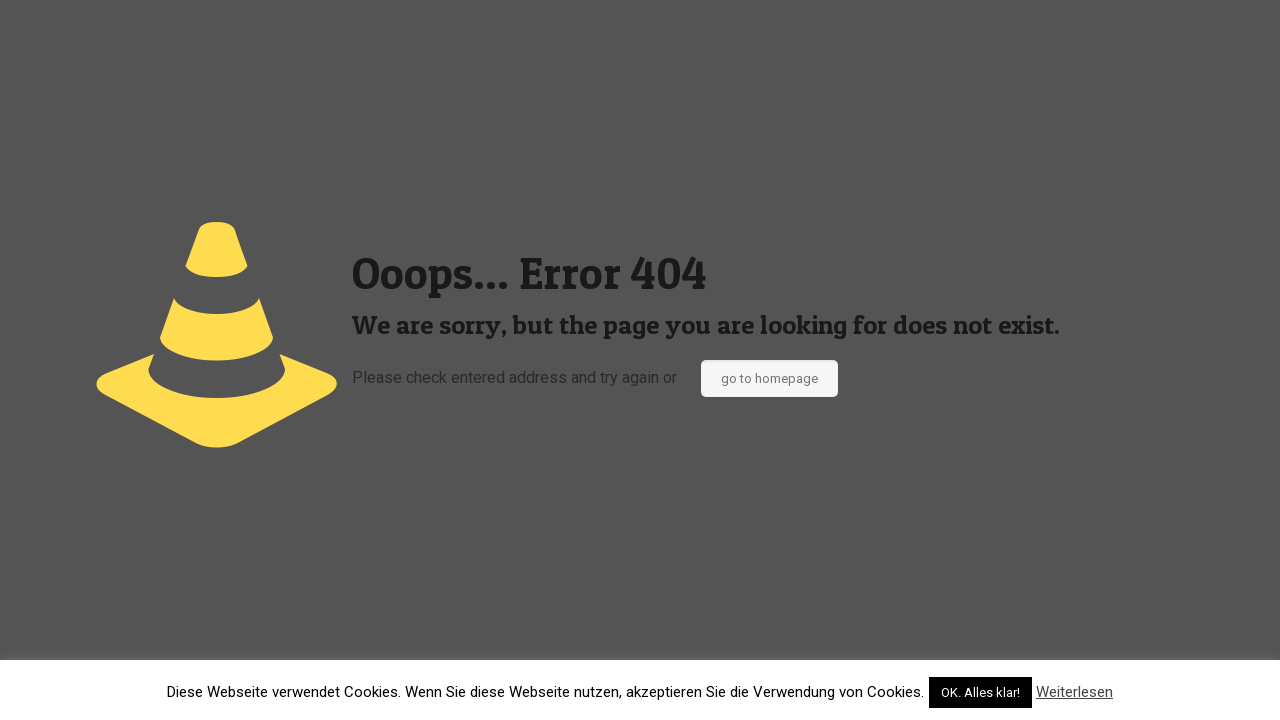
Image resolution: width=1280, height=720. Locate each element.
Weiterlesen (1074, 692)
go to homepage (769, 378)
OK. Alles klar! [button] (980, 692)
